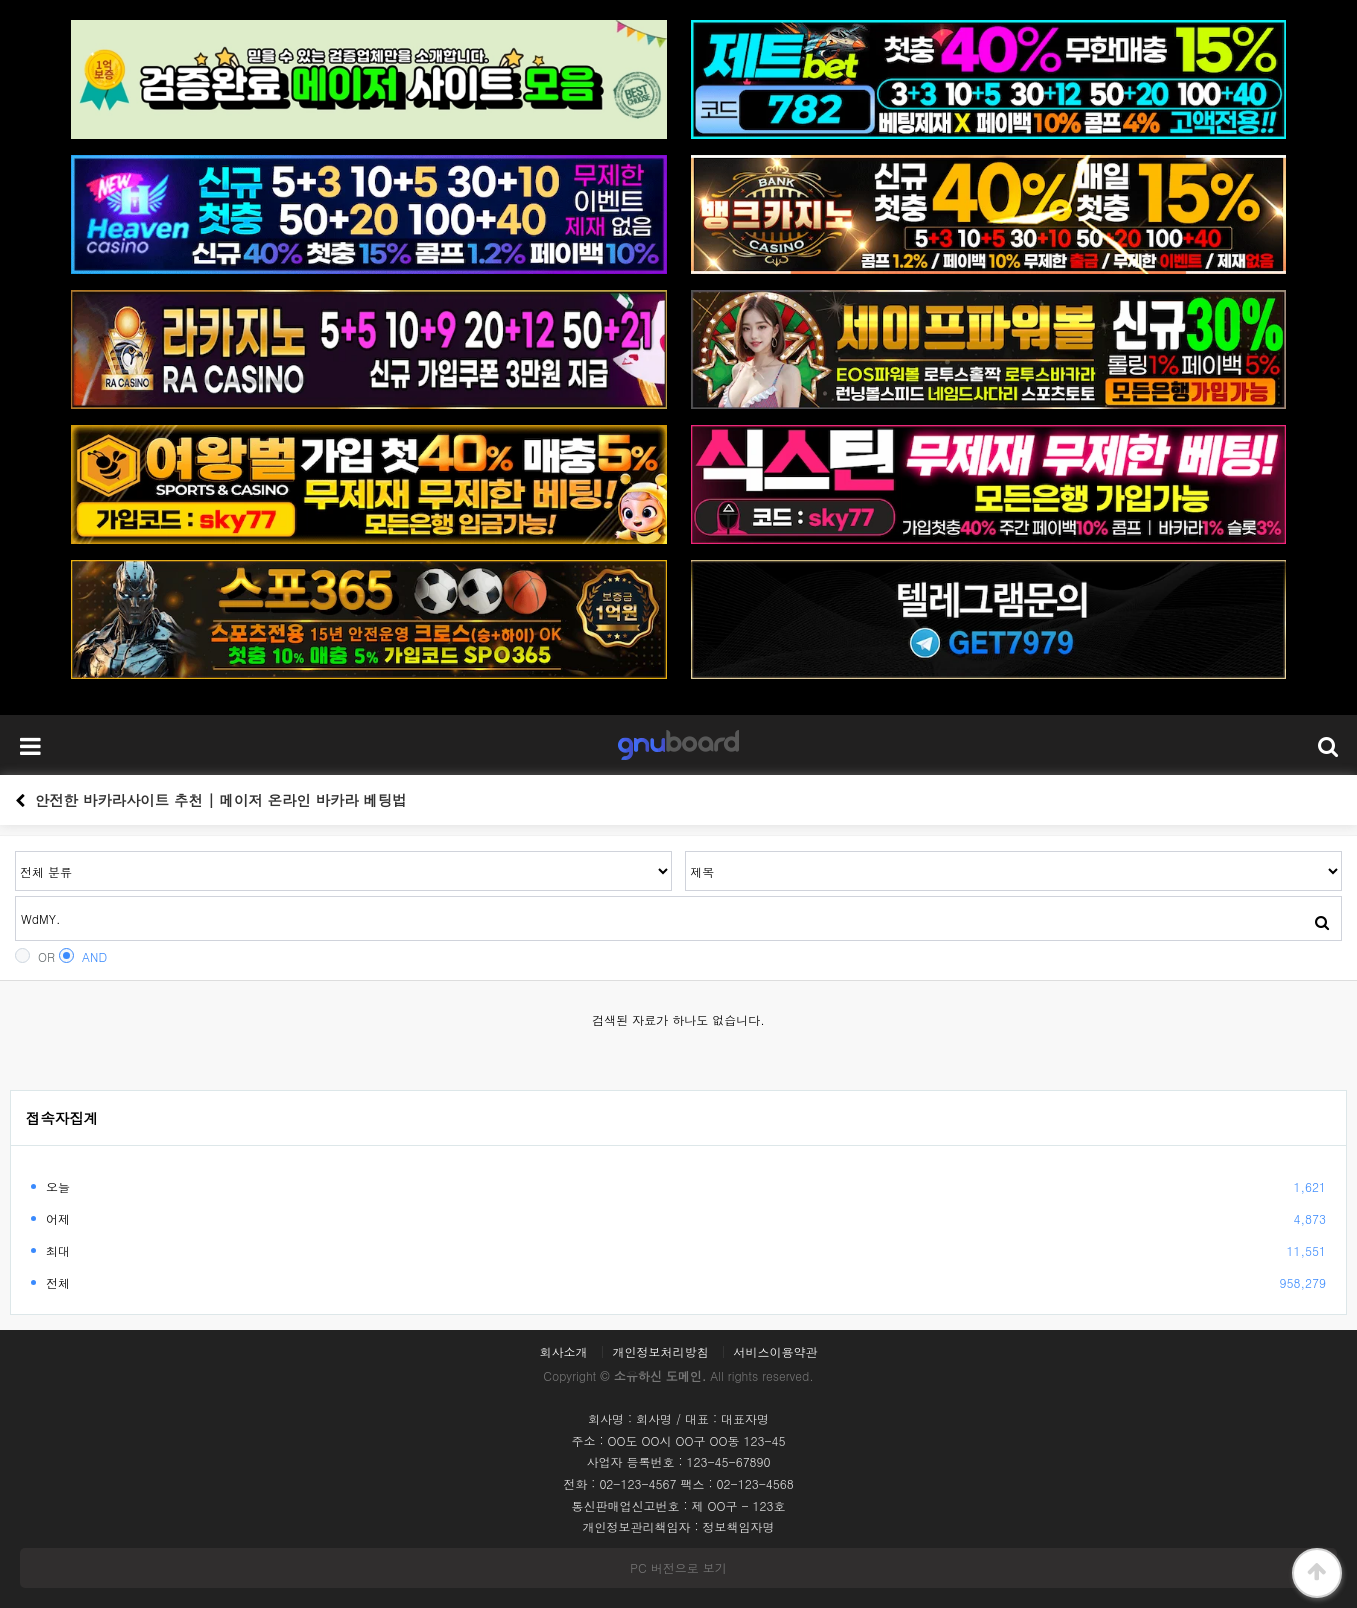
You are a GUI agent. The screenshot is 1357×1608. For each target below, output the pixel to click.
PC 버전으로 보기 (678, 1567)
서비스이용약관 (776, 1352)
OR (35, 956)
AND (83, 956)
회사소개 (563, 1352)
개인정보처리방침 (661, 1352)
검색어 (15, 851)
